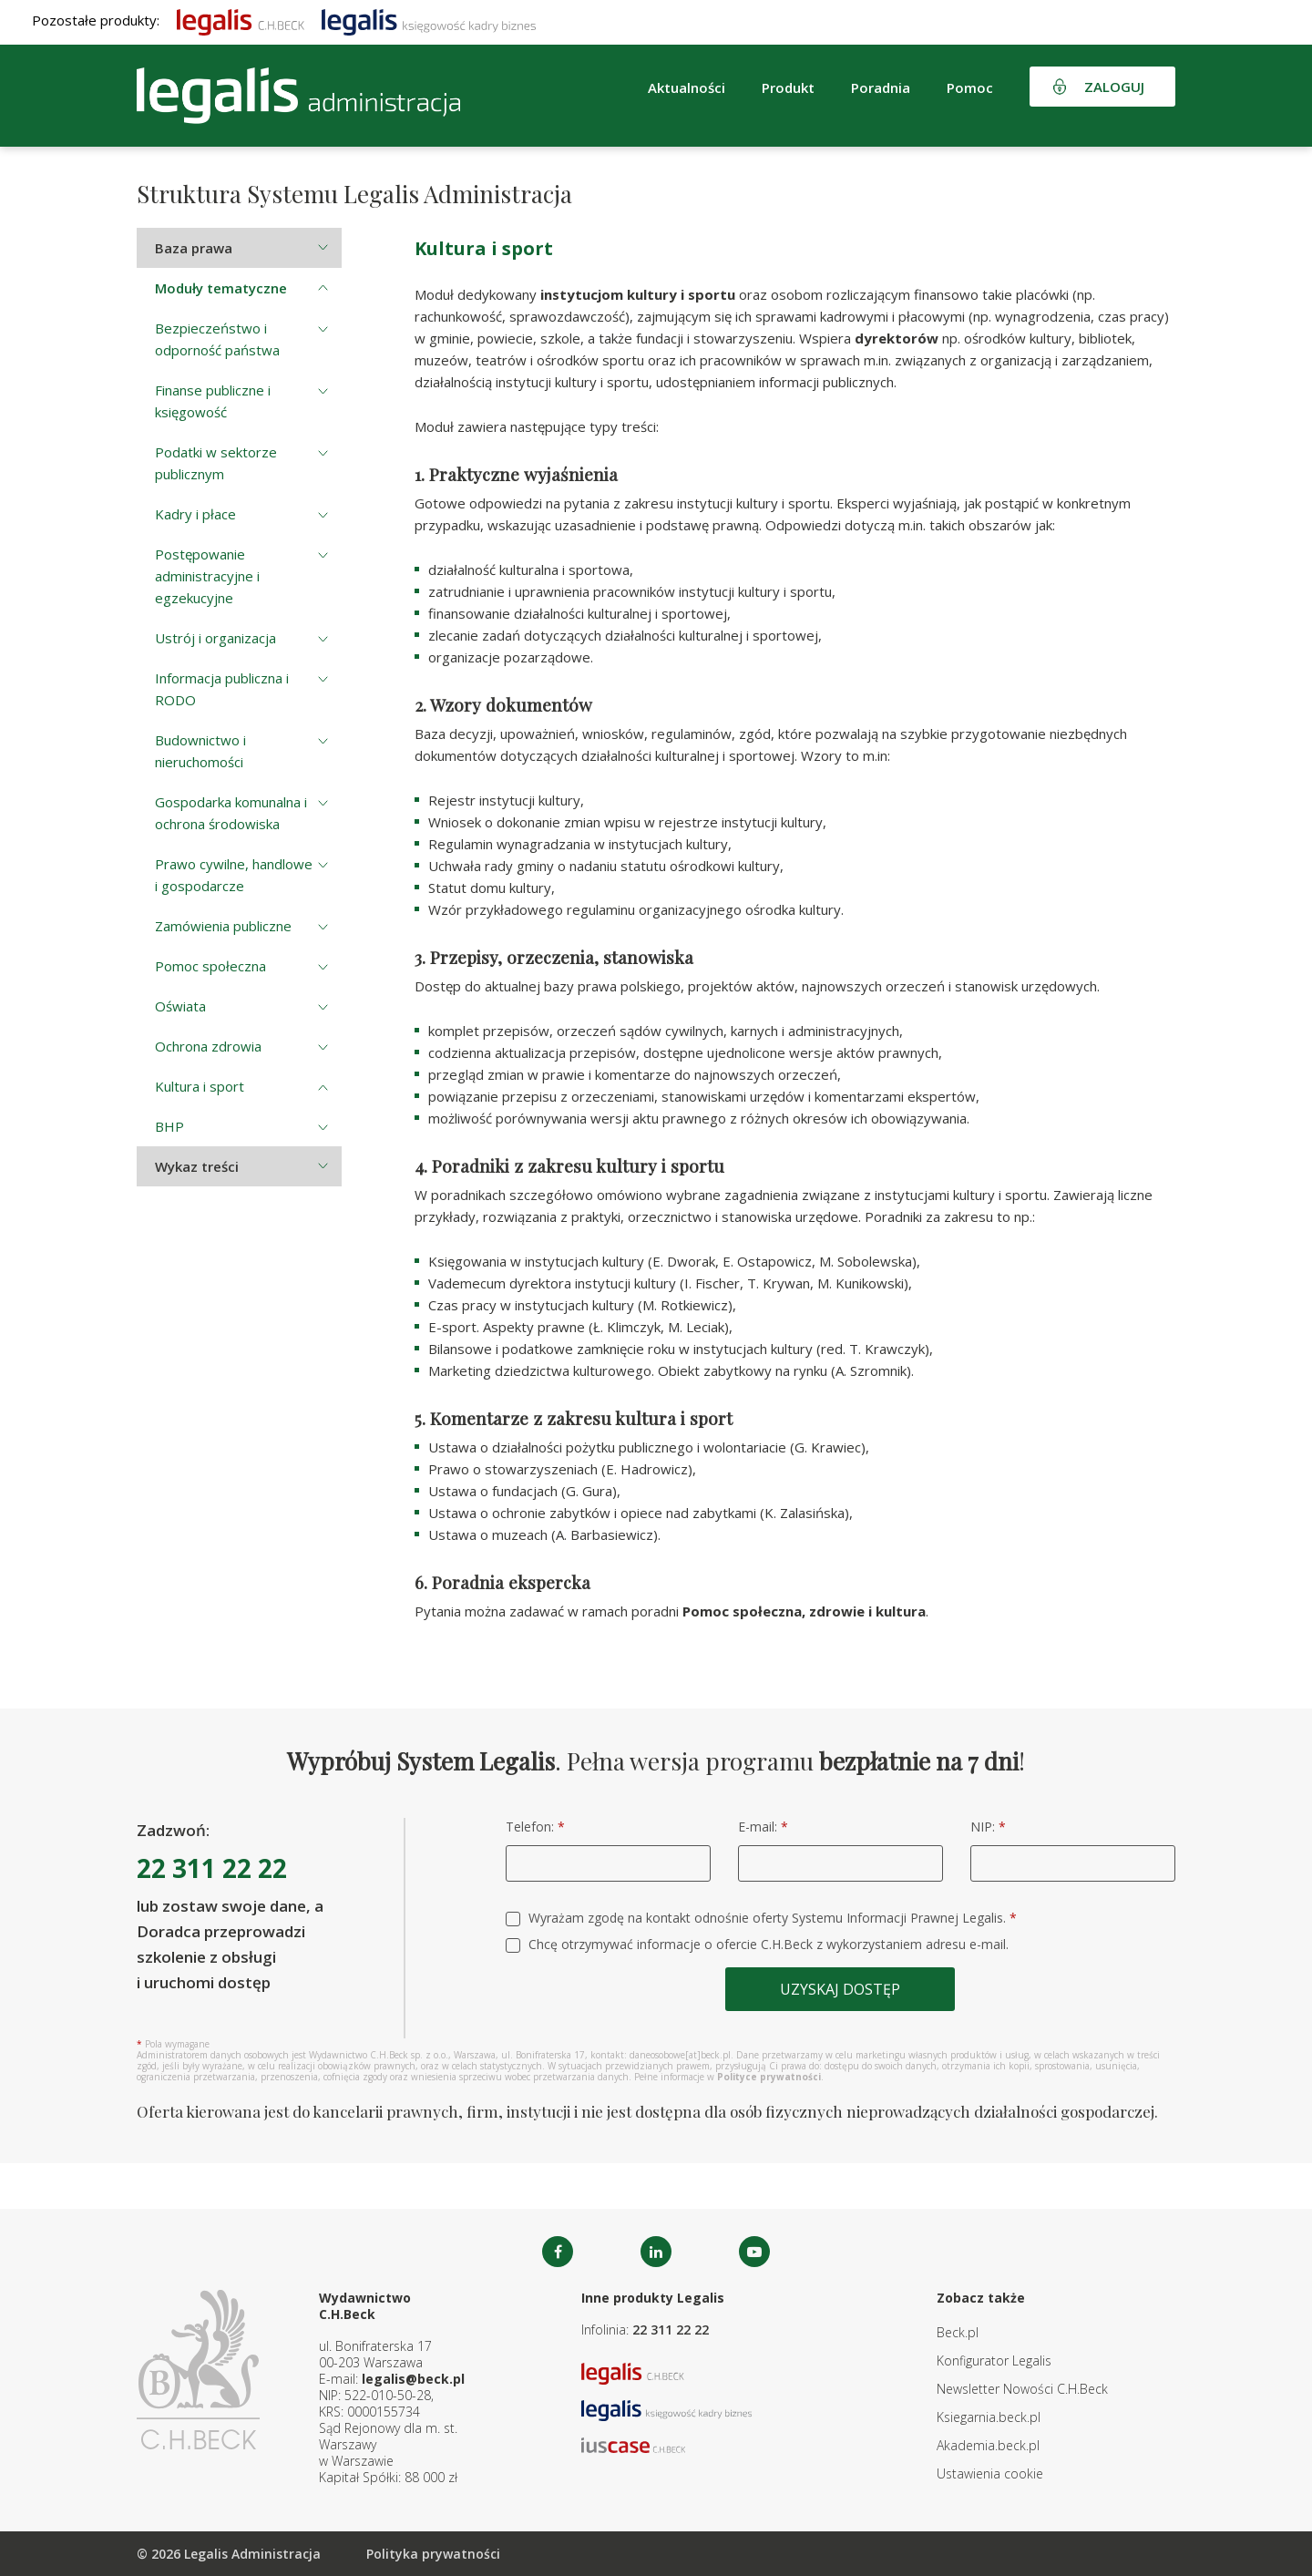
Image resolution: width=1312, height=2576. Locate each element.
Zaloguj (1114, 86)
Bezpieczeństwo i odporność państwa (217, 339)
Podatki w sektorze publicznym (216, 463)
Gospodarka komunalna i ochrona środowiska (231, 813)
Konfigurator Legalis (994, 2360)
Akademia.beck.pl (988, 2445)
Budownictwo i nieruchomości (200, 751)
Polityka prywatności (433, 2553)
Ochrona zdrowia (208, 1046)
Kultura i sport (199, 1086)
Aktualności (686, 87)
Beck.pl (958, 2332)
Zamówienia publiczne (223, 926)
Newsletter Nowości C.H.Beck (1022, 2388)
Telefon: (535, 1826)
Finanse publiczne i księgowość (213, 401)
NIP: (988, 1826)
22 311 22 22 (212, 1868)
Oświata (180, 1006)
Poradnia (880, 87)
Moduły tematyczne (221, 288)
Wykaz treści (197, 1166)
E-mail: (763, 1826)
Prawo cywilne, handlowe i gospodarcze (234, 875)
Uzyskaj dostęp (840, 1989)
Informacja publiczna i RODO (222, 689)
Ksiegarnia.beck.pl (988, 2417)
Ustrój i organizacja (215, 638)
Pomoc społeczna (210, 966)
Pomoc (970, 87)
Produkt (788, 87)
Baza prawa (193, 248)
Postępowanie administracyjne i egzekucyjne (207, 576)
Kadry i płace (195, 514)
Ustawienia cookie (990, 2473)
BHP (169, 1126)
